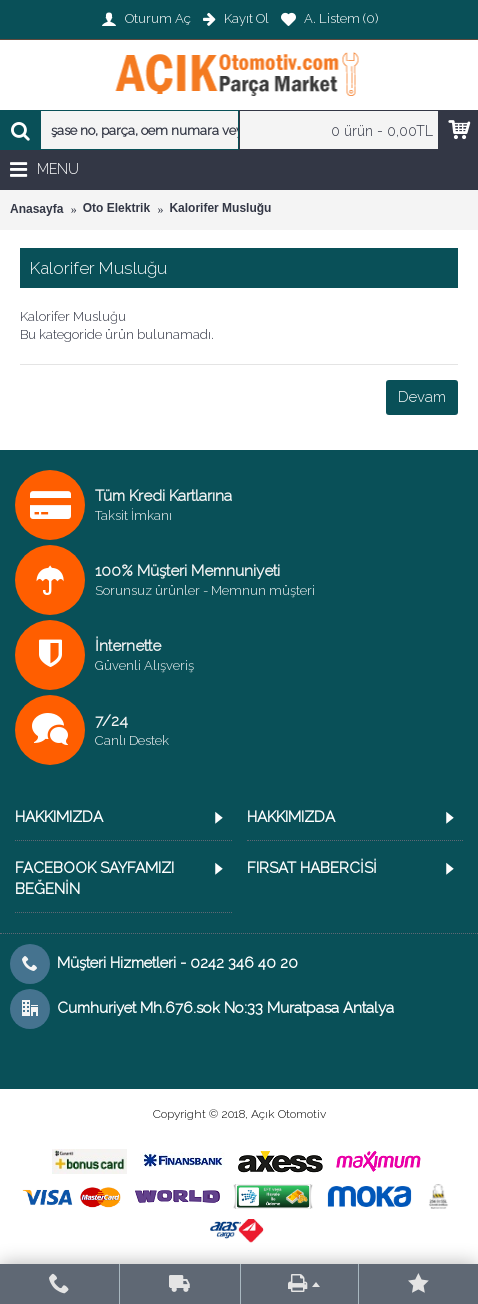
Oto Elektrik (116, 208)
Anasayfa (36, 209)
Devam (422, 397)
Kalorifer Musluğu (220, 208)
